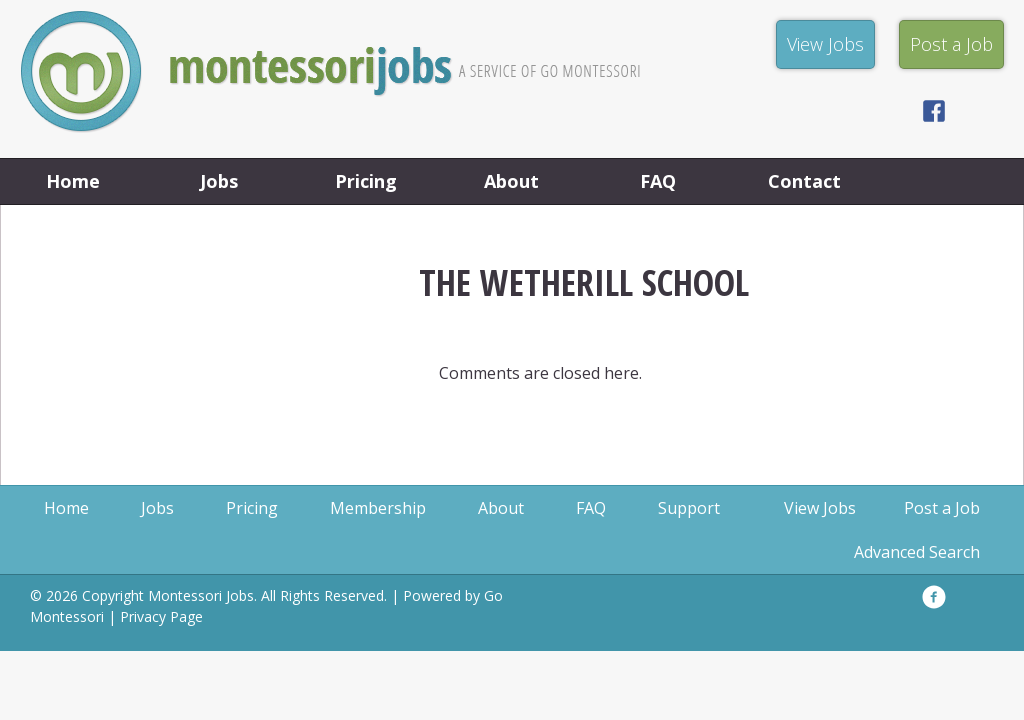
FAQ (658, 181)
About (511, 181)
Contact (804, 181)
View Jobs (820, 508)
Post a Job (942, 508)
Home (73, 181)
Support (689, 508)
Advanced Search (917, 552)
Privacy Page (161, 616)
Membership (378, 508)
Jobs (219, 181)
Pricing (366, 181)
